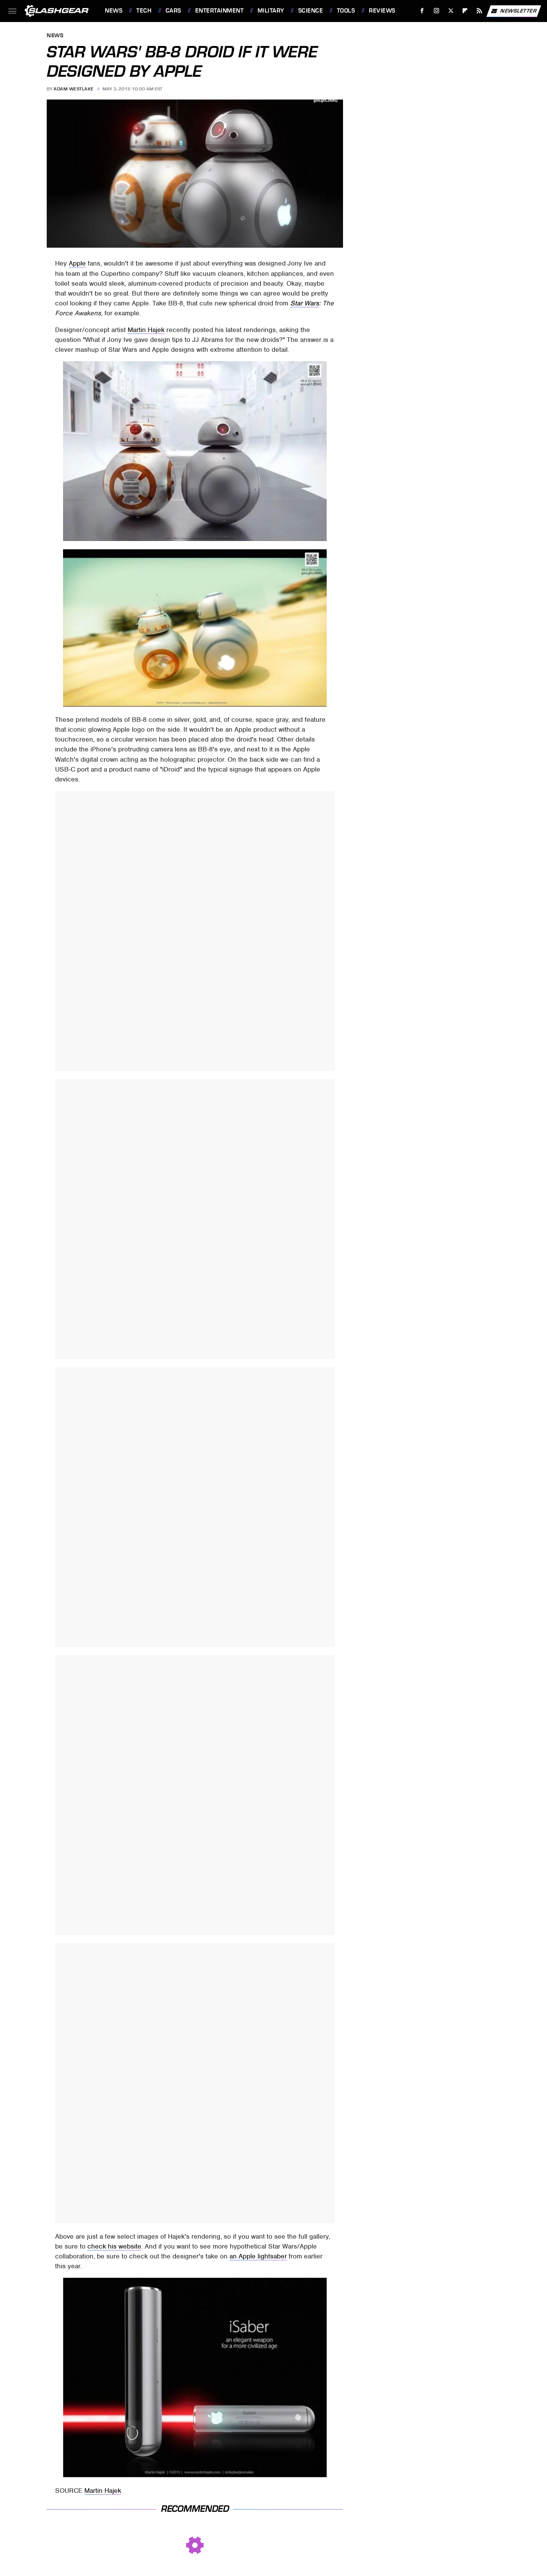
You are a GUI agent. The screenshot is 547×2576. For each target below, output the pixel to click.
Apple (77, 263)
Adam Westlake (74, 89)
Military (271, 10)
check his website (114, 2246)
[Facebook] (422, 11)
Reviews (382, 10)
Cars (173, 10)
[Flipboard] (465, 11)
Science (310, 10)
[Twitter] (450, 11)
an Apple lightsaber (258, 2256)
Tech (144, 10)
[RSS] (479, 11)
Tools (346, 10)
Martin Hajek (146, 330)
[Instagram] (436, 11)
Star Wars (304, 303)
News (113, 10)
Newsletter (514, 11)
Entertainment (219, 10)
